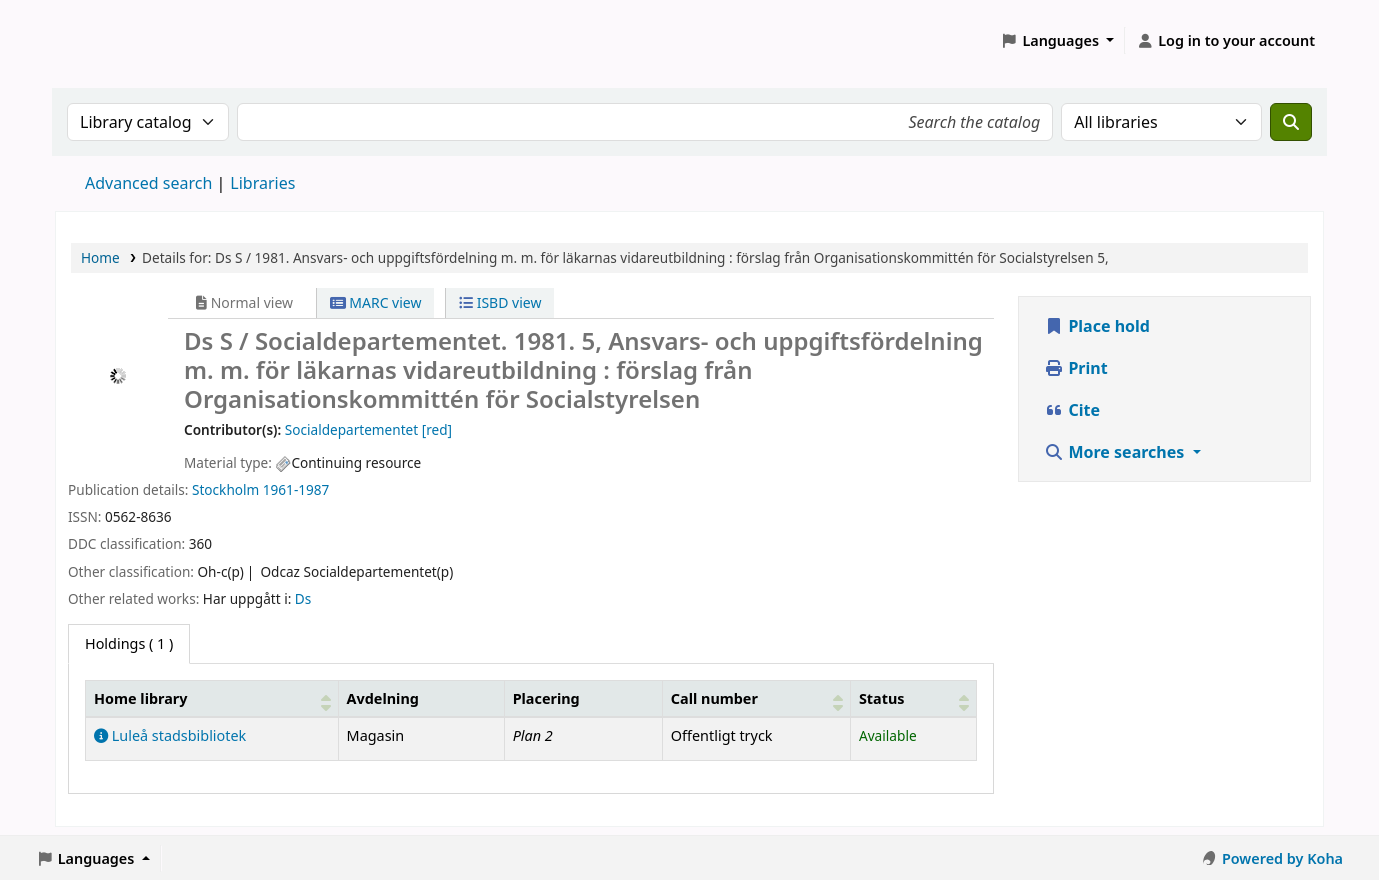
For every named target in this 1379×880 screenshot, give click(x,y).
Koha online (106, 40)
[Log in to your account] (1225, 41)
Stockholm (225, 489)
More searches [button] (1116, 452)
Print (1075, 368)
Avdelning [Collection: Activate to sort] (383, 698)
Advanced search (148, 183)
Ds (303, 598)
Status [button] (882, 698)
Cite (1072, 410)
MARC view (376, 302)
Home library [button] (140, 698)
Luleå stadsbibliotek (170, 735)
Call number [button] (714, 698)
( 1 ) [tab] (129, 643)
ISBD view (500, 302)
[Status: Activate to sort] (913, 698)
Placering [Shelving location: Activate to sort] (546, 698)
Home (100, 257)
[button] (1058, 41)
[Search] (1291, 122)
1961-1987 (296, 489)
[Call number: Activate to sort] (756, 698)
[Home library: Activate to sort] (212, 698)
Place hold (1097, 326)
